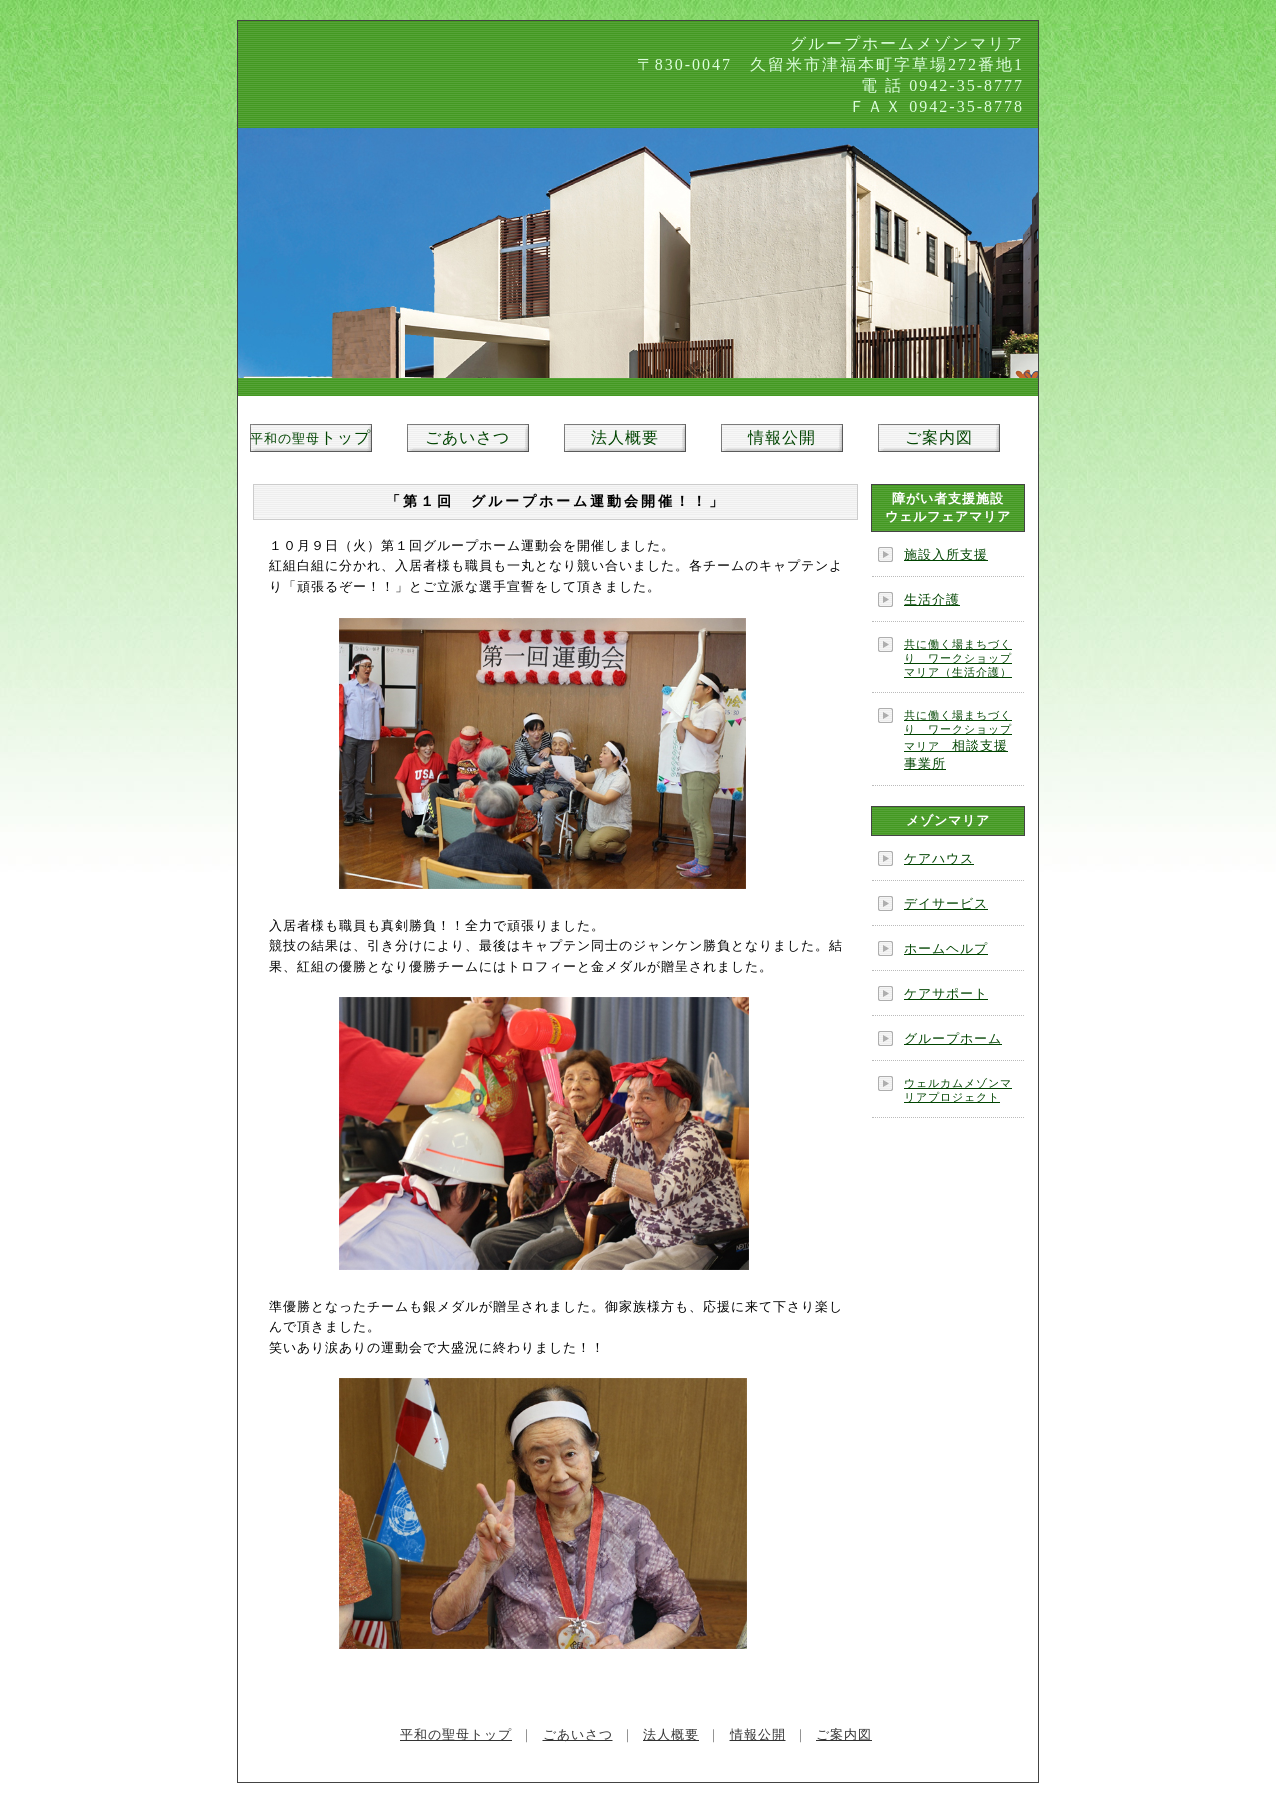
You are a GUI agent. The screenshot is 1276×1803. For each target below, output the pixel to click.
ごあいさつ (467, 437)
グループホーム (953, 1038)
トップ (310, 437)
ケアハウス (939, 858)
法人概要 (625, 437)
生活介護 (932, 599)
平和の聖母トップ (456, 1734)
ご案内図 (939, 437)
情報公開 (782, 437)
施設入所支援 (946, 554)
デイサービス (946, 903)
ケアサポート (946, 993)
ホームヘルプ (946, 948)
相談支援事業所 (958, 740)
